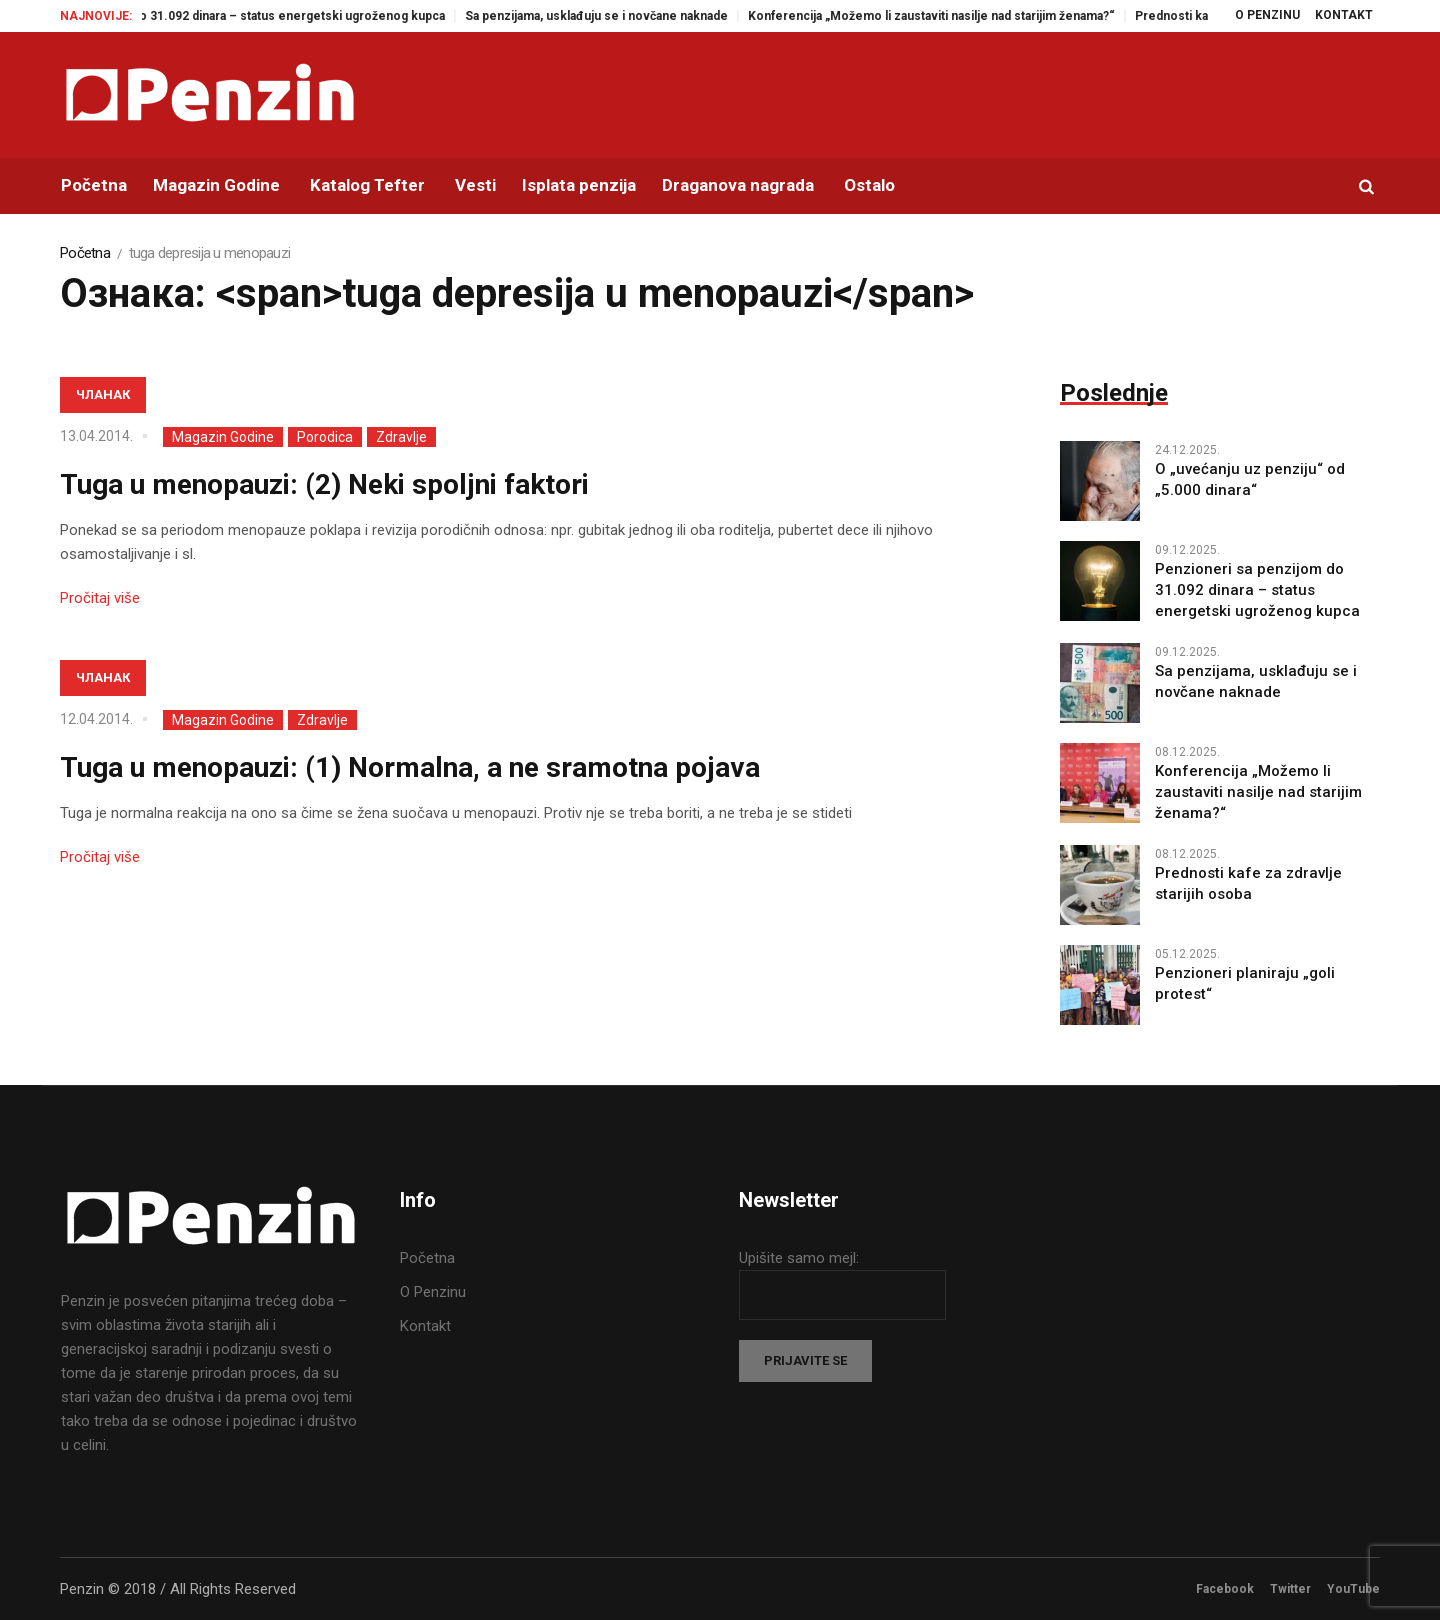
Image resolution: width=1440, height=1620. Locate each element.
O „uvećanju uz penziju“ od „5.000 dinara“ (1250, 479)
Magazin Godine (223, 437)
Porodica (325, 437)
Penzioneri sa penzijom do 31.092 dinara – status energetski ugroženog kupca (237, 16)
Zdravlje (401, 437)
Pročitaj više (100, 598)
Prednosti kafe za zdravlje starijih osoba (1248, 883)
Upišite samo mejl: (799, 1258)
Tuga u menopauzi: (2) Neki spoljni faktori (324, 484)
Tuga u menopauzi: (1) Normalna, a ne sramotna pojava (410, 767)
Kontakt (425, 1326)
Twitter (1290, 1589)
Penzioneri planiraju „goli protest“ (1245, 983)
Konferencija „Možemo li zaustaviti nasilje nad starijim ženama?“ (950, 16)
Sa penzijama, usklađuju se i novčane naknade (615, 16)
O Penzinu (433, 1292)
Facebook (1225, 1589)
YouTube (1353, 1589)
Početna (85, 253)
